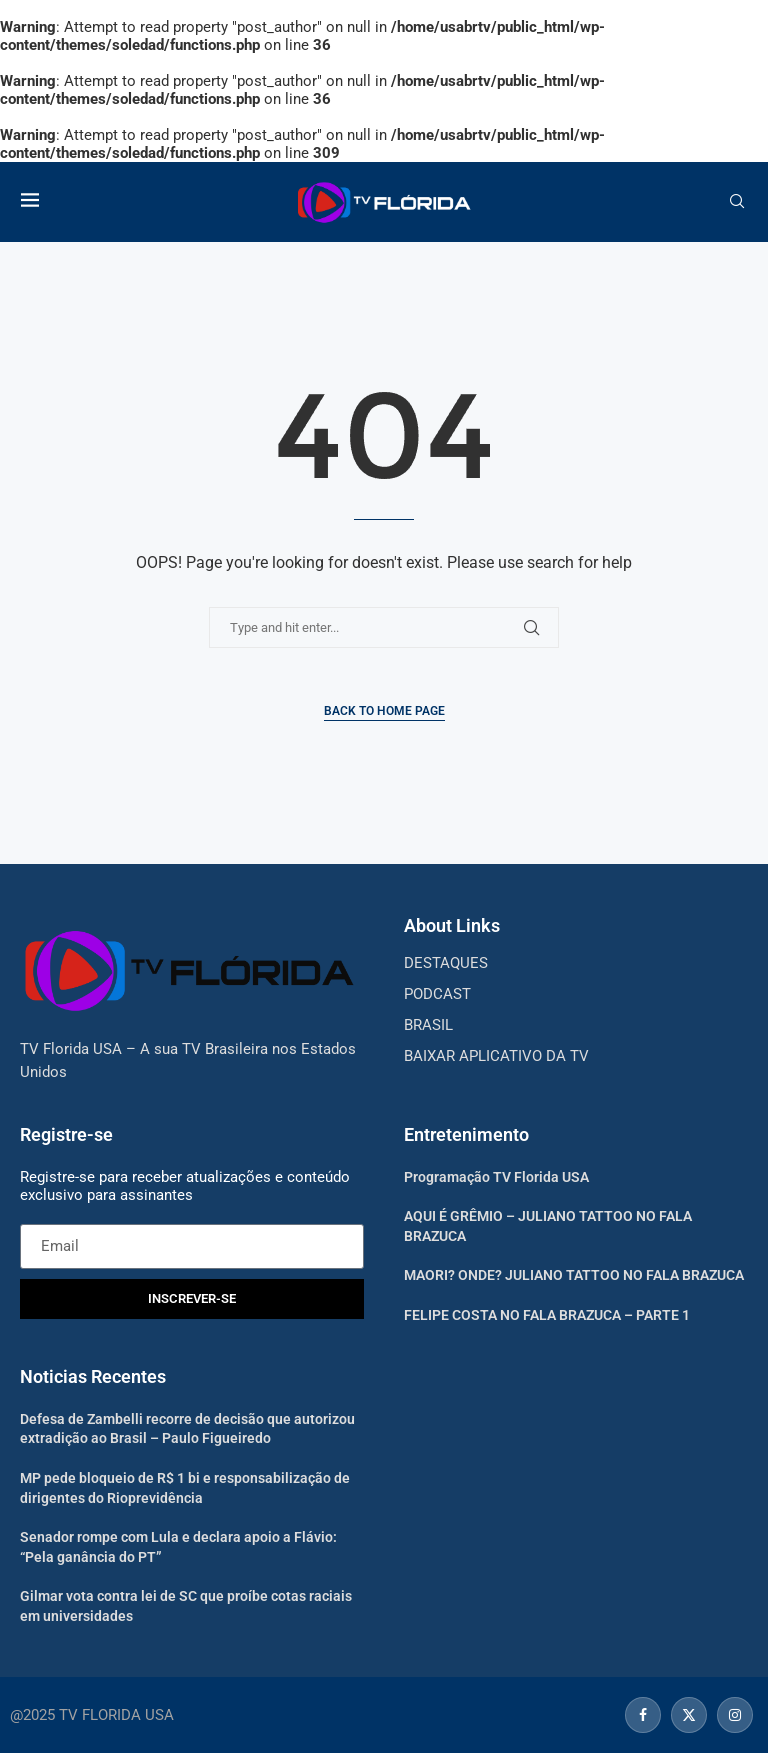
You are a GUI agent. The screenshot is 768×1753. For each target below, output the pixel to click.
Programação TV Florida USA (496, 1177)
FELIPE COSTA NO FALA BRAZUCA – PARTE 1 (547, 1315)
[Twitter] (689, 1715)
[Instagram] (732, 1715)
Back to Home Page (384, 711)
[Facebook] (643, 1715)
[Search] (737, 202)
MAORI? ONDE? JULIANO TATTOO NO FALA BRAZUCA (574, 1275)
